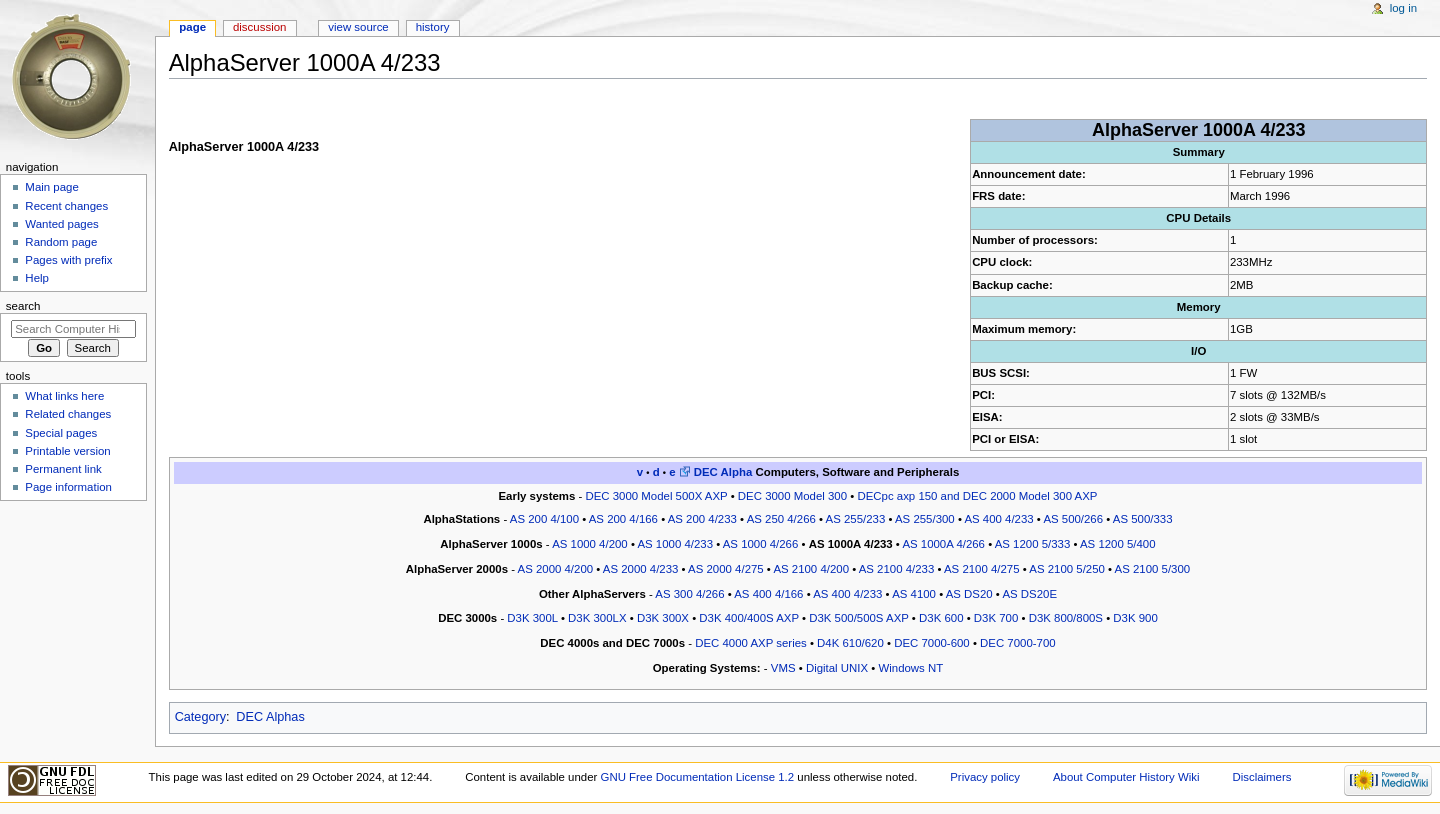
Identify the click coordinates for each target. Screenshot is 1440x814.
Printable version (67, 451)
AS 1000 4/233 (675, 544)
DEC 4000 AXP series (751, 643)
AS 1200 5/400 (1118, 544)
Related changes (68, 414)
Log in (1403, 8)
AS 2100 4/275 (982, 569)
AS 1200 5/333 (1033, 544)
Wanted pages (61, 224)
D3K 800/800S (1066, 618)
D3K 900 (1135, 618)
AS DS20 (969, 594)
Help (37, 278)
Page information (68, 487)
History (433, 27)
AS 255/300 (925, 519)
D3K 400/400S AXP (749, 618)
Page (192, 27)
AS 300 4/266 (689, 594)
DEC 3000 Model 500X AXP (656, 496)
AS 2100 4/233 (897, 569)
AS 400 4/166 (768, 594)
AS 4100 (914, 594)
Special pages (61, 433)
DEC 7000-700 (1018, 643)
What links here (64, 396)
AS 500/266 (1073, 519)
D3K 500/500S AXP (859, 618)
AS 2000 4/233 (641, 569)
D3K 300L (532, 618)
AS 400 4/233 (998, 519)
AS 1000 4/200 (590, 544)
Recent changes (66, 206)
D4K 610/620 (850, 643)
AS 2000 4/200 (556, 569)
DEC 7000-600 (932, 643)
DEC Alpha (723, 472)
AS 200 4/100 (544, 519)
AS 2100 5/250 (1067, 569)
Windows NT (910, 668)
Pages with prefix (68, 260)
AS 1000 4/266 (761, 544)
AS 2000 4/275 (726, 569)
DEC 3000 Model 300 (792, 496)
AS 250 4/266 (781, 519)
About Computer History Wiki (1126, 777)
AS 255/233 (856, 519)
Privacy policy (985, 777)
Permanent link (63, 469)
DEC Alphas (270, 717)
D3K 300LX (597, 618)
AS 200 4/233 (702, 519)
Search (23, 306)
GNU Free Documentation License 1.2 (698, 777)
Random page (61, 242)
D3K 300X (663, 618)
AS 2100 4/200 (811, 569)
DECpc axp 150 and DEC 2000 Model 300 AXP (977, 496)
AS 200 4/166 (623, 519)
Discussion (259, 27)
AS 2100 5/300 (1153, 569)
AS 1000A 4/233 (851, 544)
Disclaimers (1261, 777)
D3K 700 (996, 618)
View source (358, 27)
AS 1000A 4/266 (943, 544)
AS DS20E (1029, 594)
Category (200, 717)
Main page (52, 187)
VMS (783, 668)
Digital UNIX (837, 668)
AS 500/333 (1143, 519)
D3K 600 (941, 618)
